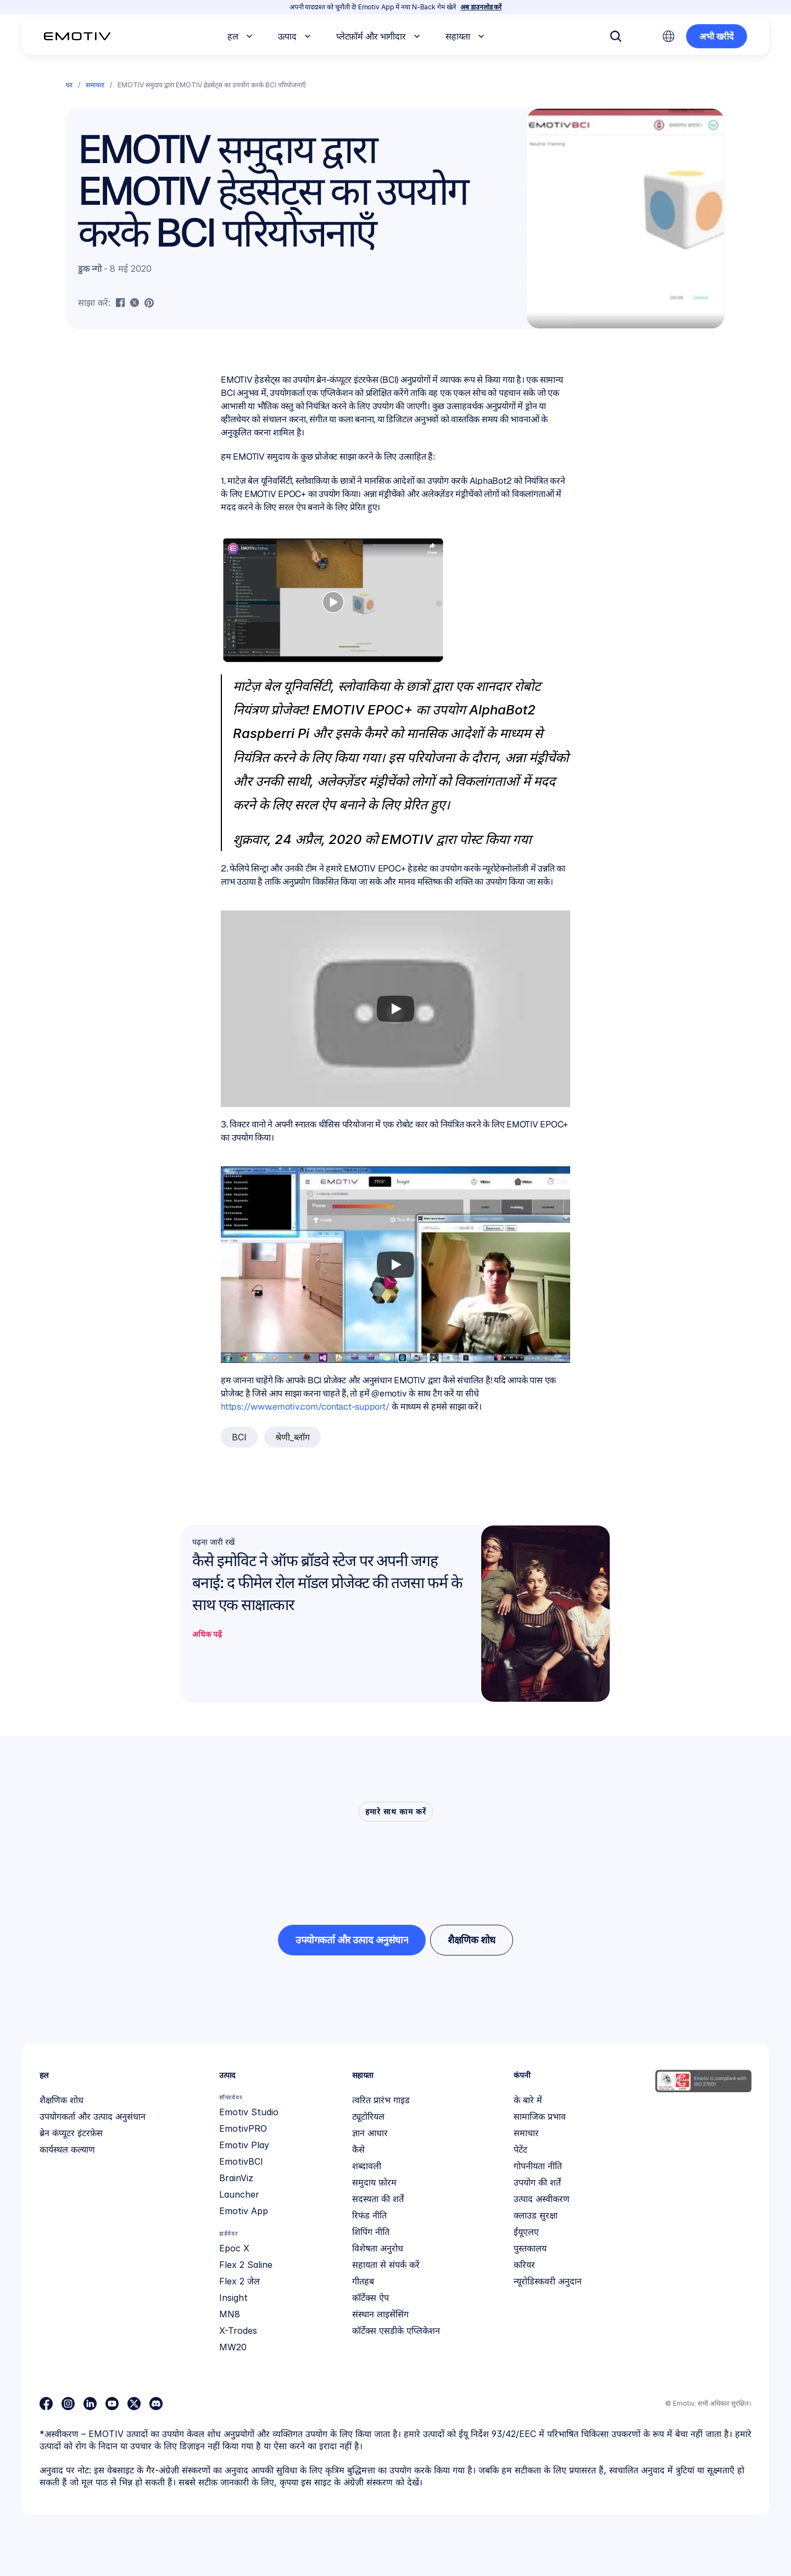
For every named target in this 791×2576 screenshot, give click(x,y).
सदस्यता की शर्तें (378, 2198)
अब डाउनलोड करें (481, 7)
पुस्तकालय (530, 2248)
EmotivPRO (243, 2128)
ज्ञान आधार (370, 2132)
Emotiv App (243, 2210)
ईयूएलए (526, 2231)
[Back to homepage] (77, 36)
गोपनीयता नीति (538, 2165)
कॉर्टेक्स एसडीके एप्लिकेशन (396, 2330)
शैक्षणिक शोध (61, 2099)
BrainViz (236, 2177)
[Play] (395, 1009)
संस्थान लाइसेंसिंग (380, 2314)
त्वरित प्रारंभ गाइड (381, 2099)
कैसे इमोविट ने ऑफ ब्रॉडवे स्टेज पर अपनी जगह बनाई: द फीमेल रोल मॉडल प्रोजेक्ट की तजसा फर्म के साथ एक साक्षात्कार (329, 1582)
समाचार (95, 85)
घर (69, 85)
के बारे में (528, 2099)
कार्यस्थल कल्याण (67, 2149)
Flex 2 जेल (239, 2281)
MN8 (229, 2314)
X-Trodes (238, 2330)
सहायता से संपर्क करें (386, 2264)
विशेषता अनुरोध (377, 2248)
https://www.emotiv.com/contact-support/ (305, 1406)
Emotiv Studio (248, 2111)
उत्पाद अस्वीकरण (542, 2198)
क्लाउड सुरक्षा (536, 2215)
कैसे (358, 2149)
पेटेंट (520, 2149)
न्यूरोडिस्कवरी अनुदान (548, 2281)
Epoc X (234, 2248)
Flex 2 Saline (245, 2264)
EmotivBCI (241, 2161)
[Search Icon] (616, 36)
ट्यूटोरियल (368, 2116)
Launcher (239, 2194)
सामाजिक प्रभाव (540, 2116)
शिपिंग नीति (370, 2231)
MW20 (233, 2347)
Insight (233, 2297)
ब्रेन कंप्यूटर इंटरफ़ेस (71, 2132)
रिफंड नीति (369, 2215)
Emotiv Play (244, 2144)
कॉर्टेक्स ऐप (370, 2297)
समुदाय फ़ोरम (374, 2182)
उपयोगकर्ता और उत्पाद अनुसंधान (93, 2116)
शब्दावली (366, 2165)
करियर (524, 2264)
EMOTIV (407, 839)
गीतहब (363, 2281)
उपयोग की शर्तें (537, 2182)
